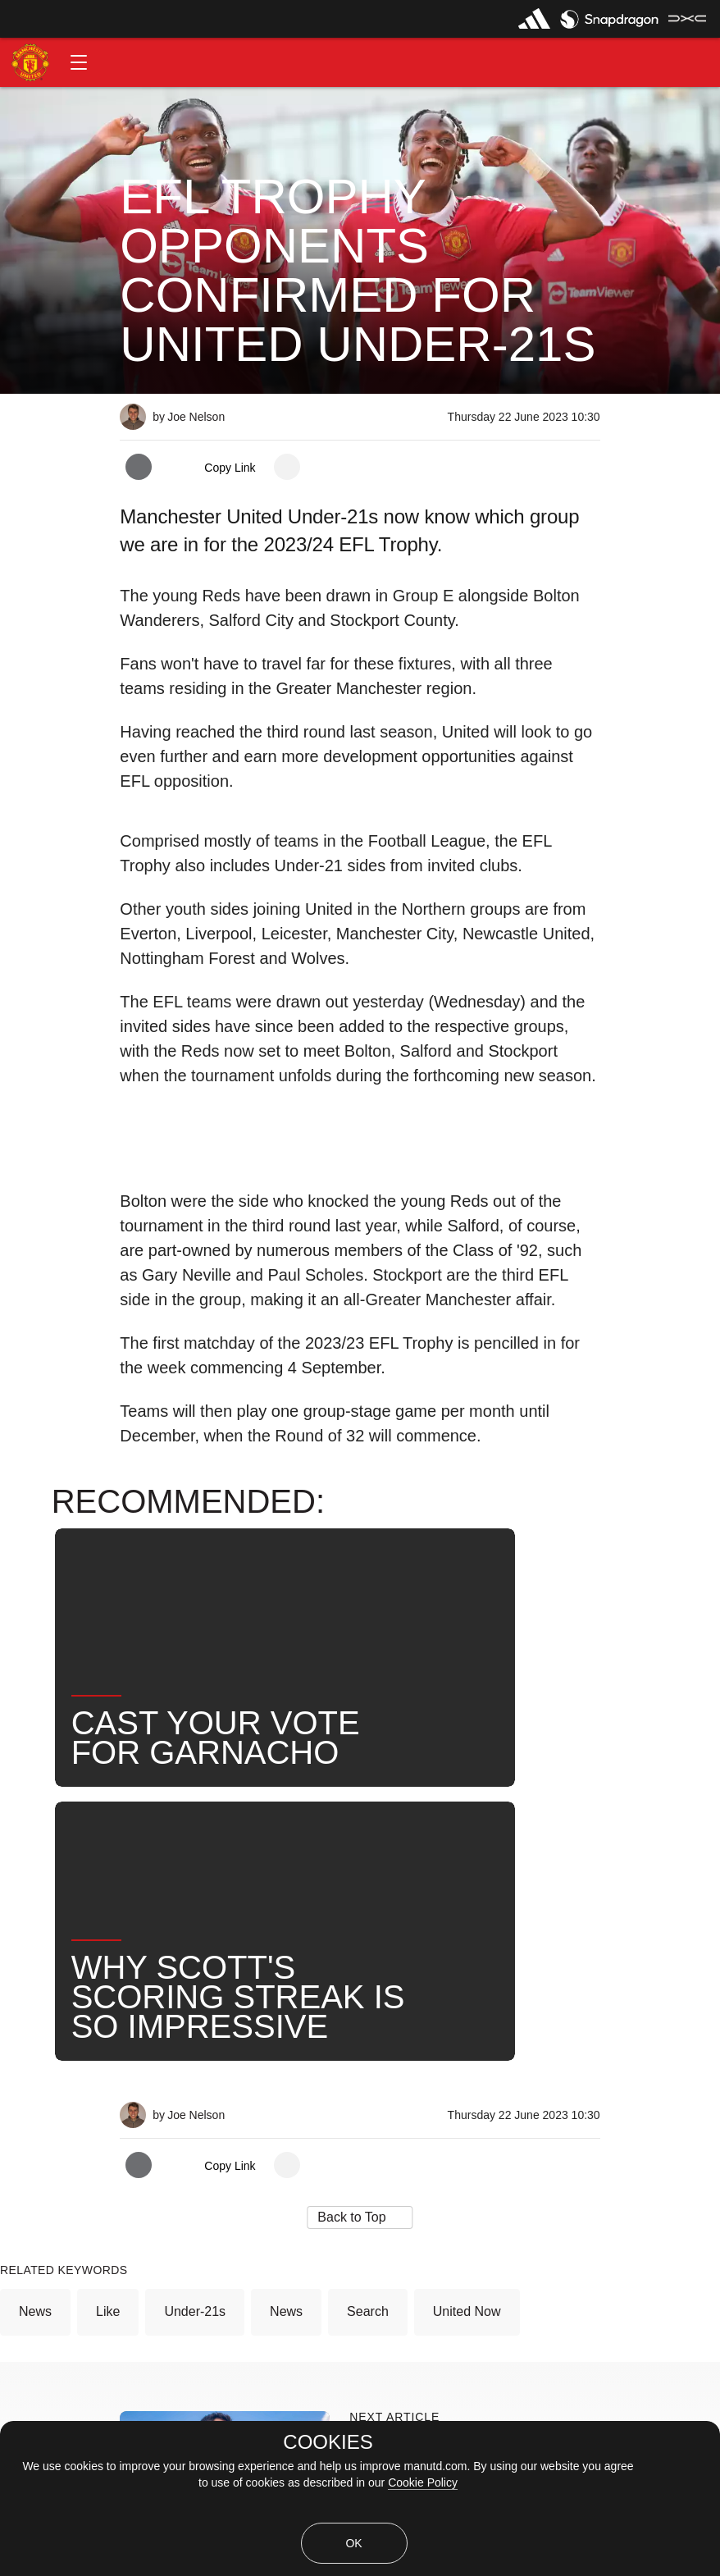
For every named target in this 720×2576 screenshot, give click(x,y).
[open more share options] (287, 467)
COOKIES (327, 2442)
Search (368, 1947)
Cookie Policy (423, 2482)
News (35, 1947)
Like (108, 1947)
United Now (467, 1947)
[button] (79, 62)
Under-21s (195, 1947)
